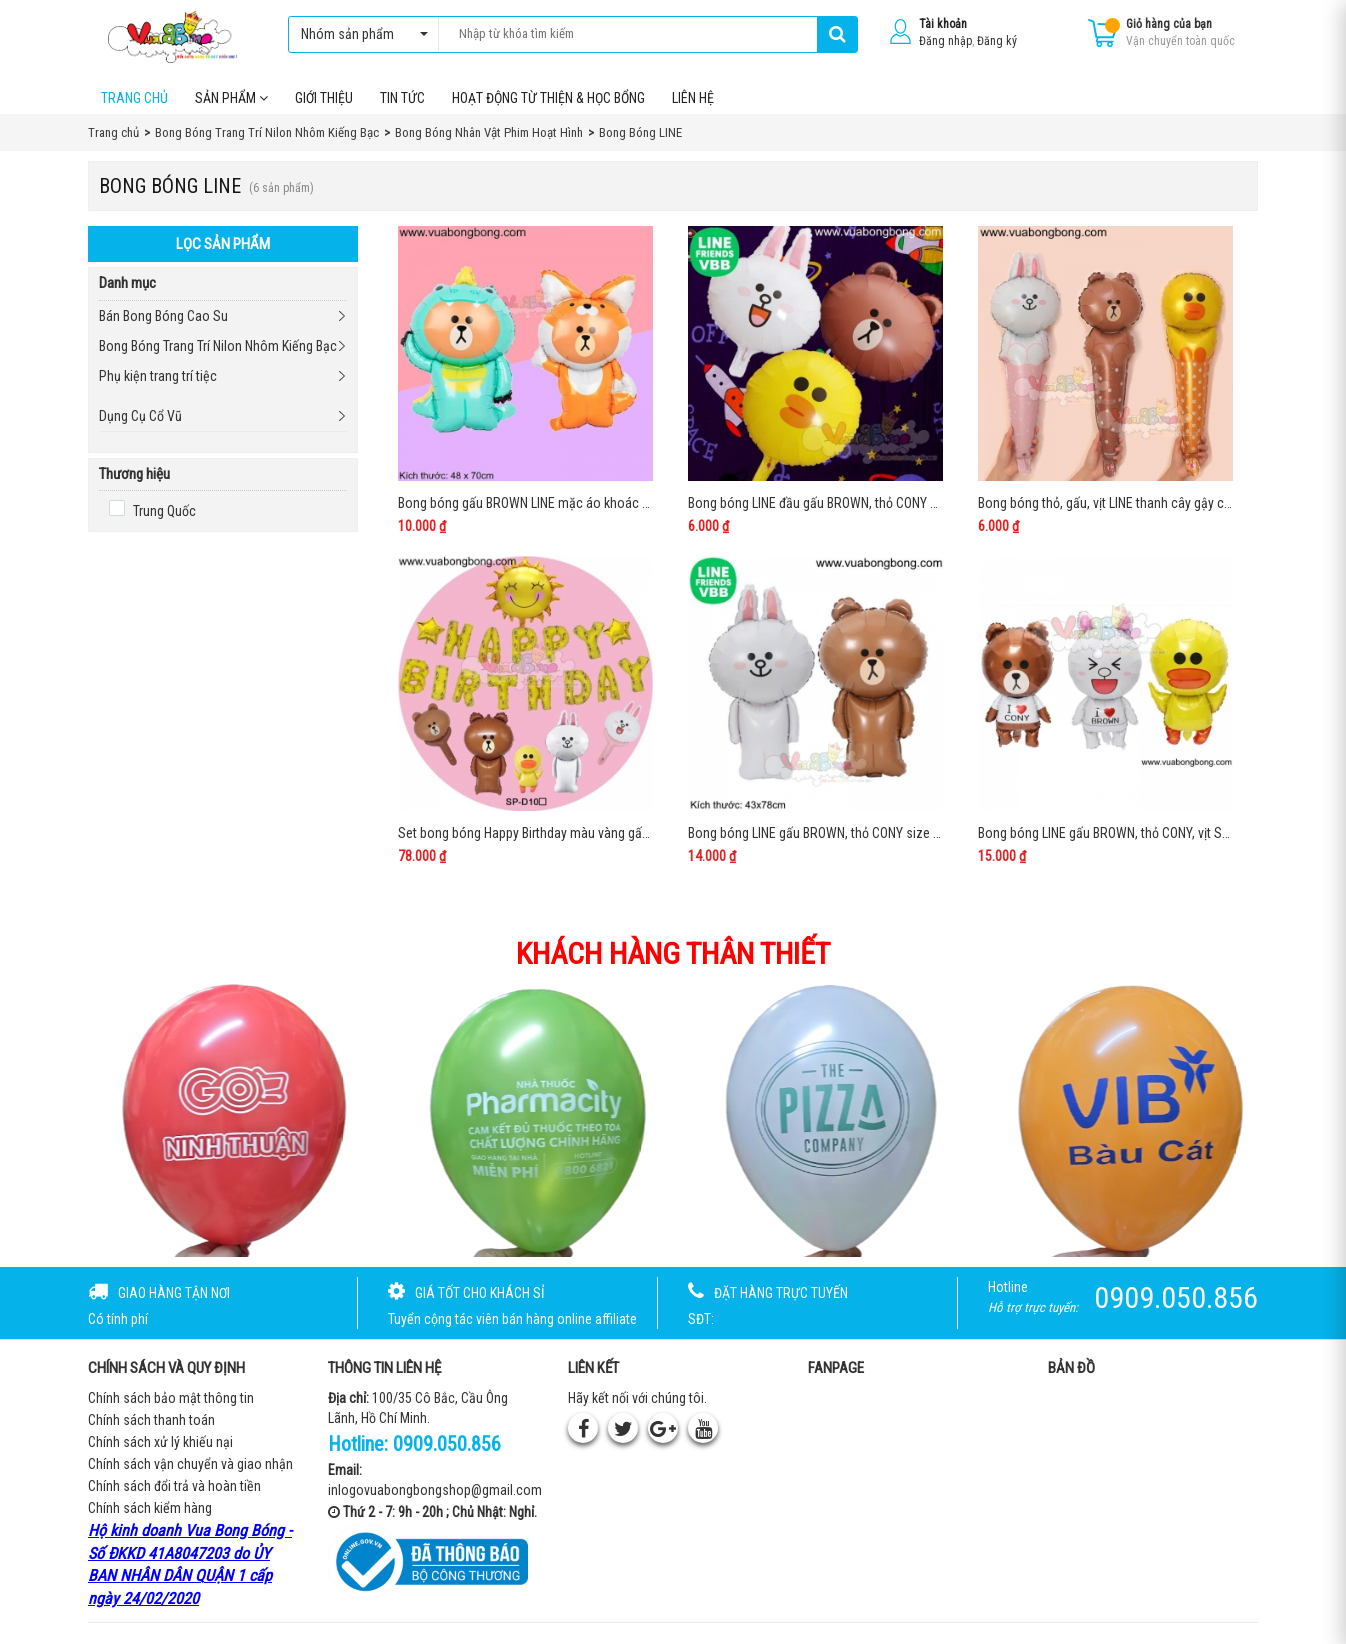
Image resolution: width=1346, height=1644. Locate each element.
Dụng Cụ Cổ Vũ (140, 417)
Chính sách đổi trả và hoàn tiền (174, 1487)
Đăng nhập (945, 41)
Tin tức (402, 99)
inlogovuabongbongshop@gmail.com (435, 1491)
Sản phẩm (231, 99)
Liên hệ (693, 99)
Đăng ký (997, 41)
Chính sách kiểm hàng (150, 1509)
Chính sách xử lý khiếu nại (160, 1443)
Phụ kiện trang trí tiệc (158, 377)
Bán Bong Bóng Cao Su (163, 317)
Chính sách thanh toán (151, 1421)
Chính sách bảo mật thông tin (171, 1399)
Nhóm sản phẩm (359, 34)
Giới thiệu (324, 99)
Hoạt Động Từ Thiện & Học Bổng (548, 99)
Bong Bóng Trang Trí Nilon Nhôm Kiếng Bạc (218, 347)
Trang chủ (134, 99)
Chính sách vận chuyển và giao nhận (190, 1465)
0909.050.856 (447, 1445)
